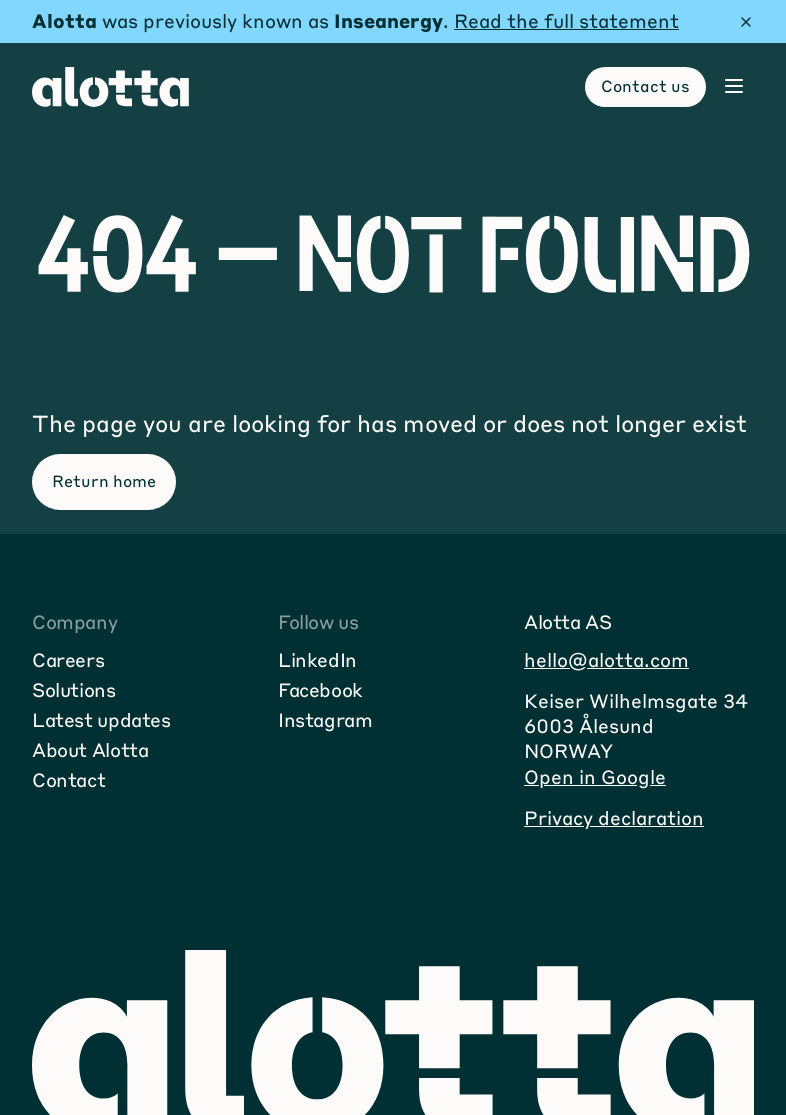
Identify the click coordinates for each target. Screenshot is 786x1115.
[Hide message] (746, 22)
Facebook (320, 689)
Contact (68, 779)
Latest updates (101, 719)
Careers (68, 659)
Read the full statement (566, 20)
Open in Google (595, 776)
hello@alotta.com (606, 659)
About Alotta (90, 749)
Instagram (325, 719)
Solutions (74, 689)
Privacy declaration (614, 817)
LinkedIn (317, 659)
